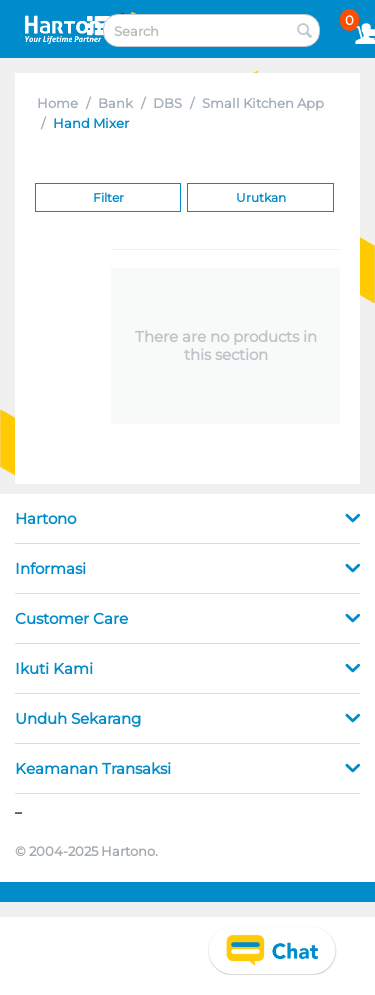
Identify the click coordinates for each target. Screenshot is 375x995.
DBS (167, 103)
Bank (115, 103)
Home (57, 103)
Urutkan (261, 197)
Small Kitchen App (263, 103)
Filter (108, 197)
